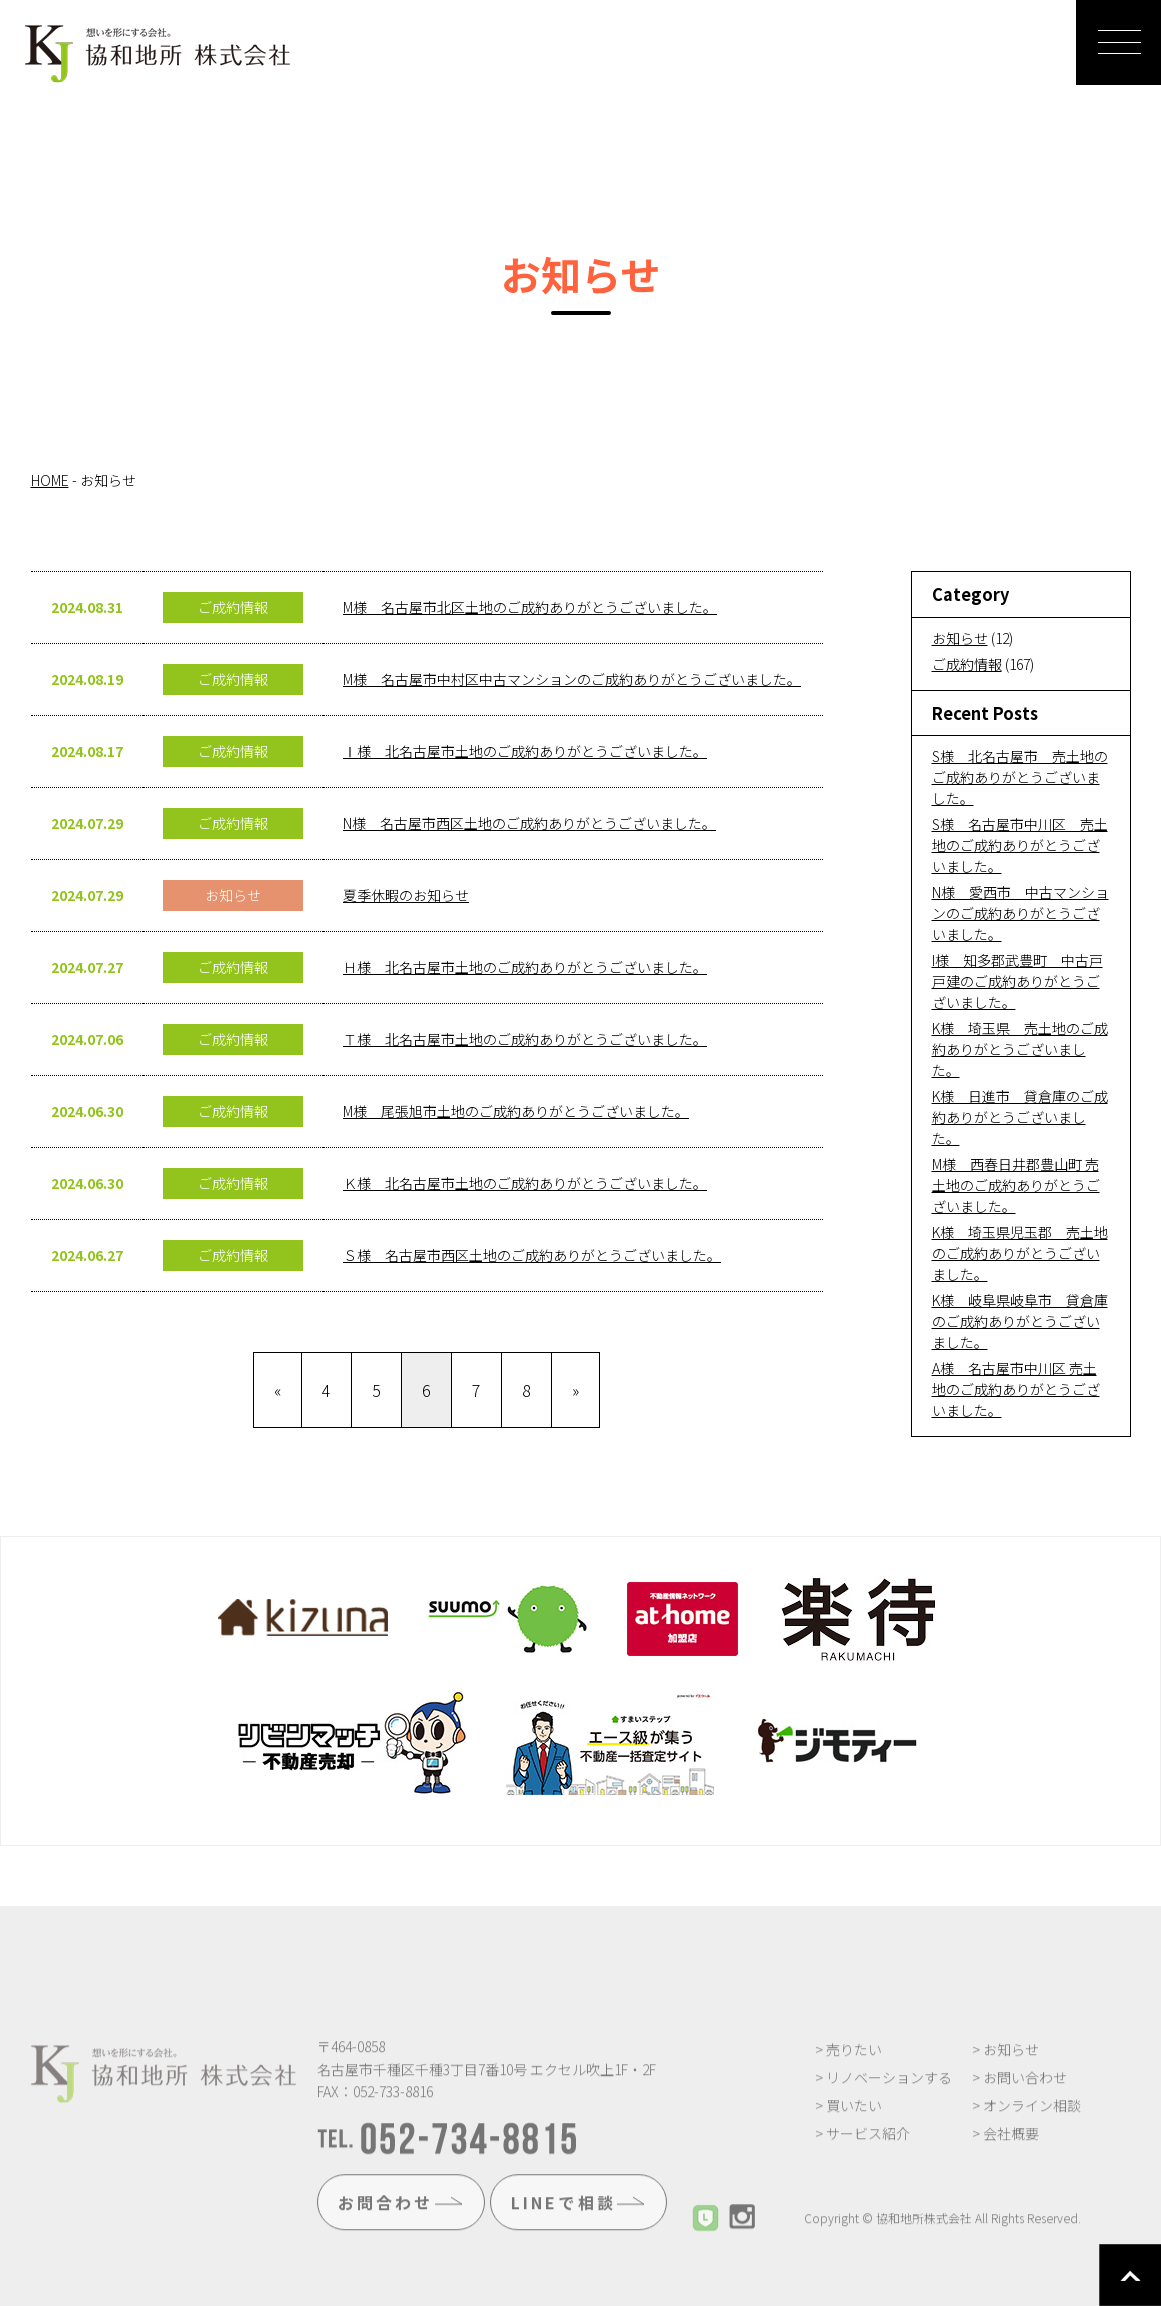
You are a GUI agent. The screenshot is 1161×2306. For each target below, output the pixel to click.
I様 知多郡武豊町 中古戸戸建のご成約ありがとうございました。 (1017, 981)
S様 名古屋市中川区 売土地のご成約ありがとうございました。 (1020, 845)
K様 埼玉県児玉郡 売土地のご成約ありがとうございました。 (1020, 1253)
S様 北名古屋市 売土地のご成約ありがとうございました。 (1020, 777)
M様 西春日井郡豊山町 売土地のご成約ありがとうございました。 (1016, 1185)
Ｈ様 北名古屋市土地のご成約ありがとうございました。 (525, 967)
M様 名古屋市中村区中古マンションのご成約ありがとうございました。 (572, 679)
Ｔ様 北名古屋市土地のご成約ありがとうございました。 (525, 1039)
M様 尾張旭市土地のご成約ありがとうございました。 (516, 1111)
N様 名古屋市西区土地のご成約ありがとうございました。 (529, 823)
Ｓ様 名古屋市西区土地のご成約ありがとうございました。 (532, 1255)
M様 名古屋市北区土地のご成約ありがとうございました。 (530, 607)
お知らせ (960, 638)
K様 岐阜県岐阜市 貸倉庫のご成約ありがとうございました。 (1020, 1321)
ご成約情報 (967, 664)
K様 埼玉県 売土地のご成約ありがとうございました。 (1020, 1049)
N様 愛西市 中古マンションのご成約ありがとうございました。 (1020, 913)
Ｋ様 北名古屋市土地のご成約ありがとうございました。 (525, 1183)
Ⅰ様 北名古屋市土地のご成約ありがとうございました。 (525, 751)
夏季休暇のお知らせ (406, 895)
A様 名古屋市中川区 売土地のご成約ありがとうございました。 (1016, 1389)
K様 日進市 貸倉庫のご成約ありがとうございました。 (1020, 1117)
